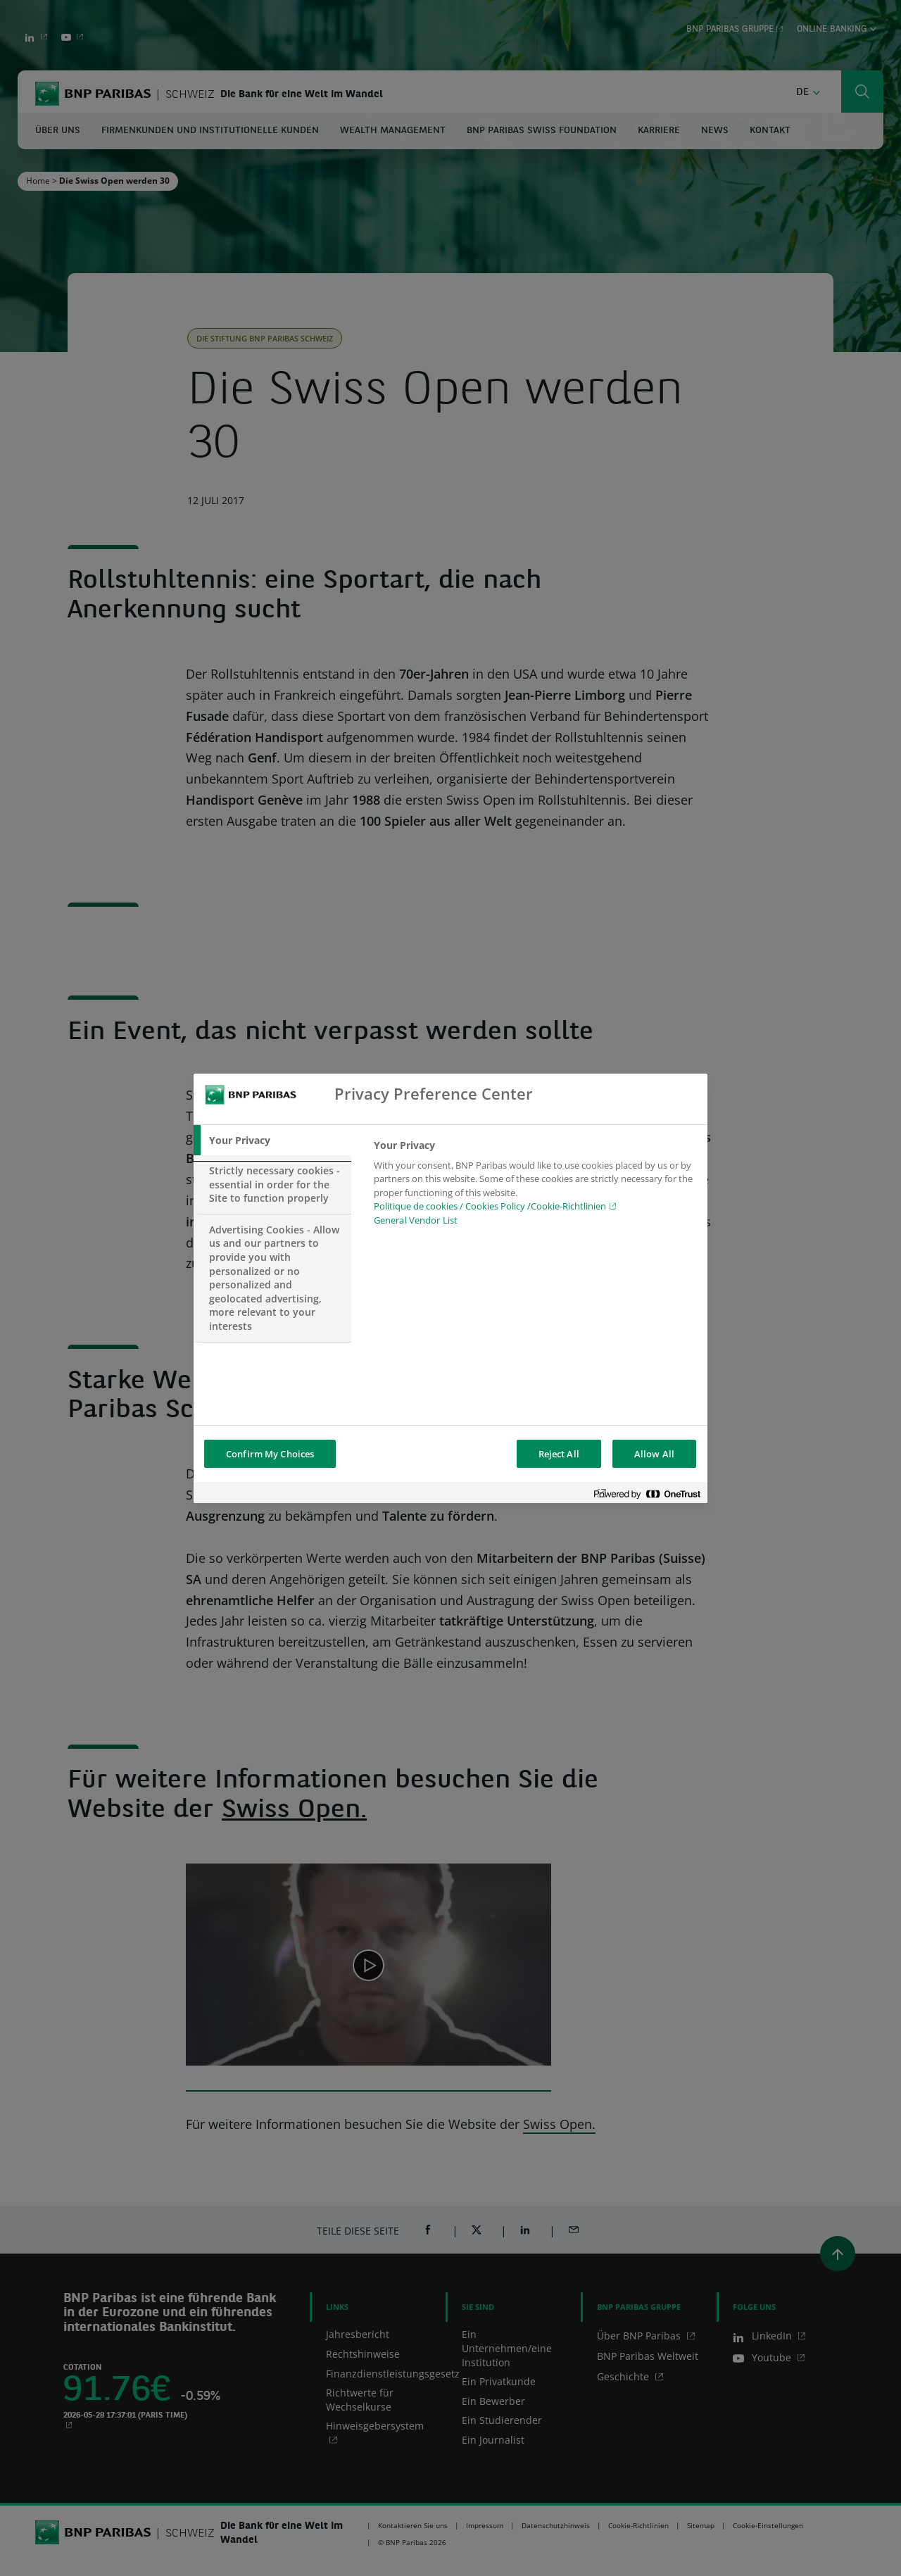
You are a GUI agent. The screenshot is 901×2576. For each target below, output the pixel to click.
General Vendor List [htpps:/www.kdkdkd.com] (416, 1220)
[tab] (272, 1140)
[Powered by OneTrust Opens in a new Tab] (646, 1494)
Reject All (558, 1453)
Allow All (654, 1453)
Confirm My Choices (270, 1453)
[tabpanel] (534, 1187)
